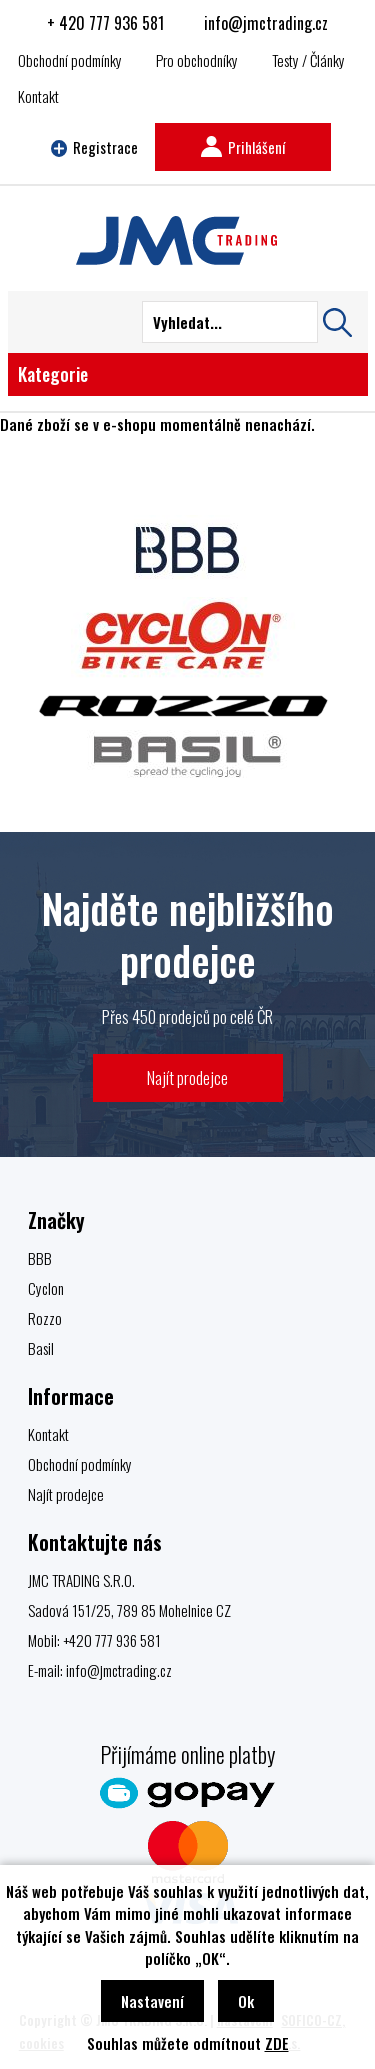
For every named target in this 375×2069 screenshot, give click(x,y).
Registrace (95, 147)
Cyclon (46, 1288)
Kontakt (38, 96)
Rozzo (45, 1318)
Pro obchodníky (197, 60)
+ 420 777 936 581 (105, 23)
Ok (246, 2001)
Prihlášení (243, 147)
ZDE (277, 2043)
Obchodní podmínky (70, 60)
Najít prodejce (187, 1077)
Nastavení (152, 2001)
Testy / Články (308, 60)
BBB (40, 1258)
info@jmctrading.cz (266, 23)
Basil (41, 1348)
